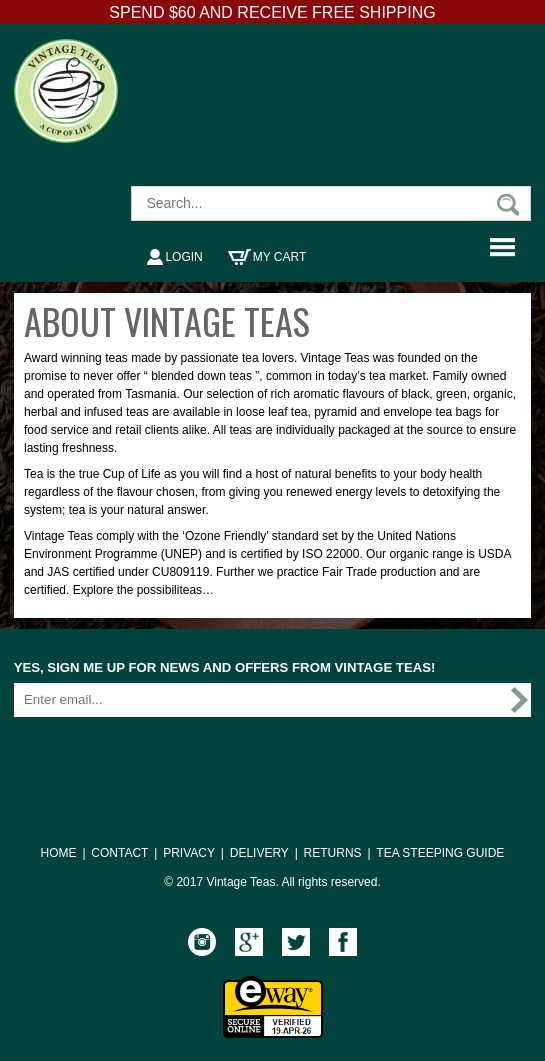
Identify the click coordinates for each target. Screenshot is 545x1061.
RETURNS (333, 853)
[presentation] (166, 758)
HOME (59, 853)
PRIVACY (189, 853)
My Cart (267, 257)
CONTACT (119, 853)
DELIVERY (259, 853)
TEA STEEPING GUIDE (440, 853)
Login (174, 257)
